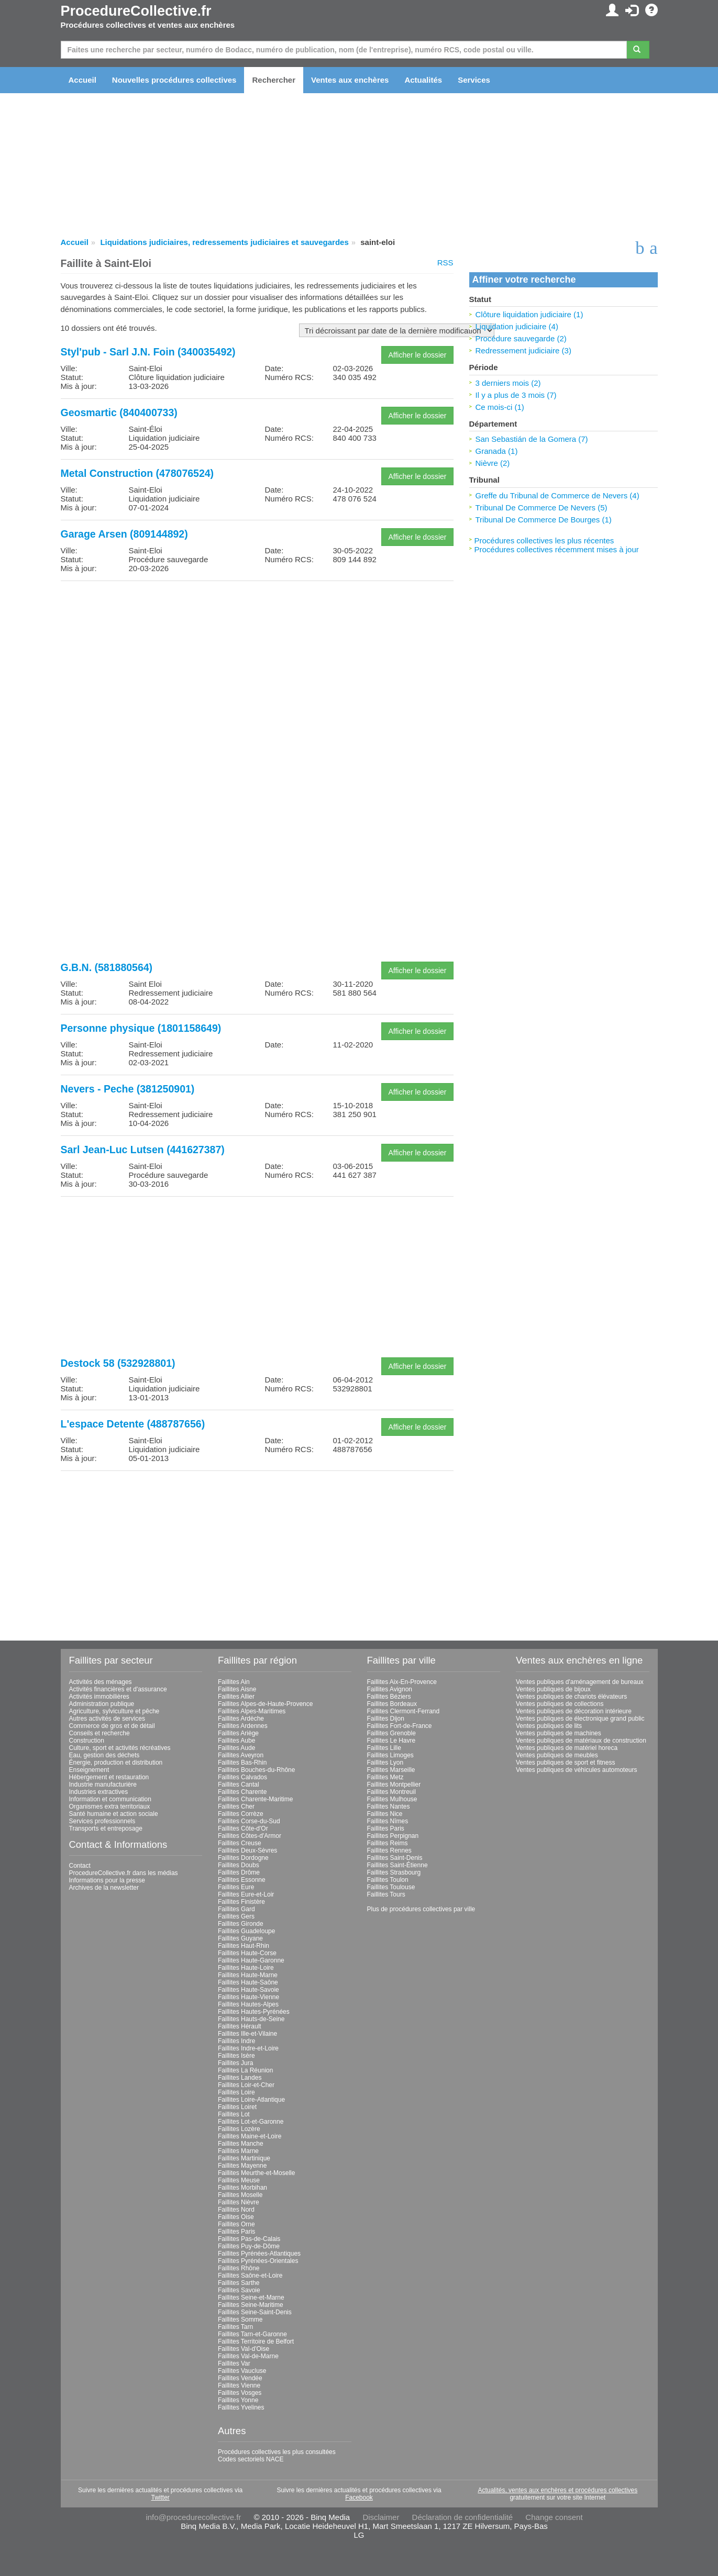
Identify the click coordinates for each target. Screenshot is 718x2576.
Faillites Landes (239, 2077)
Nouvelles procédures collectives (174, 79)
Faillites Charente (242, 1792)
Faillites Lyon (385, 1762)
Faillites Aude (236, 1748)
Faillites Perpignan (393, 1835)
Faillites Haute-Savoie (248, 1989)
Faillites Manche (240, 2143)
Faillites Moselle (240, 2195)
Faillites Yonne (238, 2400)
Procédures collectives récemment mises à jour (556, 549)
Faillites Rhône (238, 2268)
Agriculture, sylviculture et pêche (114, 1711)
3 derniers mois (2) (508, 382)
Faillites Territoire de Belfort (256, 2341)
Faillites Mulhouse (392, 1799)
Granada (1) (497, 451)
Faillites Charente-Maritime (255, 1799)
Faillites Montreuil (391, 1792)
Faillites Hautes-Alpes (248, 2004)
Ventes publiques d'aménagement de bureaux (580, 1682)
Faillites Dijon (385, 1718)
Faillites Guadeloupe (246, 1931)
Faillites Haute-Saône (248, 1982)
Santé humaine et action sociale (113, 1813)
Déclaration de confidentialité (462, 2517)
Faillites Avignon (390, 1689)
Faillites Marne (238, 2151)
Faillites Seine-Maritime (250, 2305)
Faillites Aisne (237, 1689)
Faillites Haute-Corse (247, 1953)
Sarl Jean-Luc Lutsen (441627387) (143, 1149)
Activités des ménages (100, 1682)
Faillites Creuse (239, 1843)
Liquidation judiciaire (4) (517, 326)
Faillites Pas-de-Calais (249, 2239)
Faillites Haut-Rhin (243, 1945)
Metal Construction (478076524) (137, 473)
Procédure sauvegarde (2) (521, 338)
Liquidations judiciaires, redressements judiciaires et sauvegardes (224, 242)
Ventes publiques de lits (549, 1726)
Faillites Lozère (239, 2129)
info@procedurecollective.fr (193, 2517)
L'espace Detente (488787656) (133, 1424)
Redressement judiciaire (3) (523, 350)
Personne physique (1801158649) (141, 1028)
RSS (445, 262)
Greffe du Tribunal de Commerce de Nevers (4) (557, 495)
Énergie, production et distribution (116, 1762)
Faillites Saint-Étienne (397, 1865)
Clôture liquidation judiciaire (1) (529, 314)
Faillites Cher (236, 1806)
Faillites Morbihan (242, 2187)
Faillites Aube (236, 1740)
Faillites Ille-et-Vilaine (247, 2033)
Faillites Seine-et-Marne (251, 2297)
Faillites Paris (236, 2231)
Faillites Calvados (242, 1777)
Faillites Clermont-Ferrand (403, 1711)
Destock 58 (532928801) (118, 1363)
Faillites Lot (234, 2114)
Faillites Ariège (238, 1733)
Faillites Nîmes (387, 1821)
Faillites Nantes (388, 1806)
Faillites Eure (236, 1887)
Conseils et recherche (99, 1733)
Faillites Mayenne (242, 2165)
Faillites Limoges (390, 1755)
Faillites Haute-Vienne (248, 1997)
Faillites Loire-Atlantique (251, 2099)
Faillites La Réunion (245, 2070)
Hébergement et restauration (109, 1777)
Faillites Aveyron (240, 1755)
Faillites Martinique (244, 2158)
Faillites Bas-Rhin (242, 1762)
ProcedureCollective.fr (136, 11)
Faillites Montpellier (394, 1784)
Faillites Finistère (241, 1901)
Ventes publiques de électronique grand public (580, 1718)
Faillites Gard (236, 1909)
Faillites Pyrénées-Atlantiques (259, 2253)
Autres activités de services (107, 1718)
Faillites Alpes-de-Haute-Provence (265, 1704)
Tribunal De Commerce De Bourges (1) (544, 519)
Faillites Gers (236, 1916)
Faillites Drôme (239, 1872)
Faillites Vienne (239, 2385)
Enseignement (89, 1770)
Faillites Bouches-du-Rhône (256, 1770)
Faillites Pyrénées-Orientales (258, 2261)
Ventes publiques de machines (558, 1733)
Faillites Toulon (387, 1879)
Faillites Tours (386, 1894)
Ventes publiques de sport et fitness (565, 1762)
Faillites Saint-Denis (395, 1857)
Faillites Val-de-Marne (248, 2356)
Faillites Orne (236, 2224)
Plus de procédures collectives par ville (421, 1909)
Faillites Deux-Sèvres (247, 1850)
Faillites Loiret (237, 2107)
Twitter (160, 2497)
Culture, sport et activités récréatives (120, 1748)
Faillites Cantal (238, 1784)
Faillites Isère (236, 2055)
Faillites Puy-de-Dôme (249, 2246)
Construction (86, 1740)
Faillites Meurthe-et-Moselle (256, 2173)
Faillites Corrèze (240, 1813)
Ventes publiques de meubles (557, 1755)
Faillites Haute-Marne (248, 1975)
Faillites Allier (236, 1696)
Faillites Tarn (235, 2326)
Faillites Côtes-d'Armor (249, 1835)
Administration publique (102, 1704)
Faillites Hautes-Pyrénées (254, 2011)
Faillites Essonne (242, 1879)
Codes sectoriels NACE (250, 2459)
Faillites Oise (236, 2217)
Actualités (423, 79)
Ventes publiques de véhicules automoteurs (576, 1770)
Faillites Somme (240, 2319)
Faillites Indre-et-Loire (248, 2048)
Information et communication (110, 1799)
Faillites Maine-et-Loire (249, 2136)
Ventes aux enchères (350, 79)
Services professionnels (102, 1821)
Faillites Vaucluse (242, 2370)
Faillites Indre (236, 2041)
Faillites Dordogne (243, 1857)
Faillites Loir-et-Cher (246, 2085)
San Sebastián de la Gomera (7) (532, 438)
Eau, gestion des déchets (104, 1755)
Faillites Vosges (239, 2392)
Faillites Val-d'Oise (243, 2348)
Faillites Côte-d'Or (243, 1828)
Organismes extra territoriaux (109, 1806)
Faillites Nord (236, 2209)
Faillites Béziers (389, 1696)
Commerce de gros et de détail (112, 1726)
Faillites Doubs (238, 1865)
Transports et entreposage (105, 1828)
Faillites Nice (385, 1813)
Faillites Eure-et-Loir (246, 1894)
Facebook (359, 2497)
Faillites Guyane (240, 1938)
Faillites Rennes (389, 1850)
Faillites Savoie (239, 2290)
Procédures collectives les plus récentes (544, 540)
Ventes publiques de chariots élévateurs (571, 1696)
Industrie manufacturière (103, 1784)
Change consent (553, 2517)
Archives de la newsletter (104, 1887)
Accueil (82, 79)
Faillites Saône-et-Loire (250, 2275)
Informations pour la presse (107, 1880)
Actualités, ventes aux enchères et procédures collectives (557, 2490)
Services (474, 79)
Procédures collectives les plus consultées (277, 2452)
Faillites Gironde (240, 1923)
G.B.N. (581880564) (107, 967)
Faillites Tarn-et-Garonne (252, 2334)
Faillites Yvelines (241, 2407)
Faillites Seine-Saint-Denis (255, 2312)
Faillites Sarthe (238, 2283)
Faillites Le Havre (391, 1740)
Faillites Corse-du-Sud (249, 1821)
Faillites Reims (387, 1843)
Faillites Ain (234, 1682)
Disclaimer (380, 2517)
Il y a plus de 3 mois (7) (516, 395)
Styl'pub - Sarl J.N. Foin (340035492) (148, 352)
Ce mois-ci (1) (500, 407)
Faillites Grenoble (391, 1733)
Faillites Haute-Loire (246, 1967)
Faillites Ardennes (243, 1726)
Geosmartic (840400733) (119, 412)
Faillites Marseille (391, 1770)
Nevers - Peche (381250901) (128, 1089)
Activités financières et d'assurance (118, 1689)
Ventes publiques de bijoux (553, 1689)
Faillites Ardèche (241, 1718)
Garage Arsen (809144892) (124, 534)
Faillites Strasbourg (394, 1872)
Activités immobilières (99, 1696)
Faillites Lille (384, 1748)
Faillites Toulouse (391, 1887)
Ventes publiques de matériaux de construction (581, 1740)
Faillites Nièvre (238, 2202)
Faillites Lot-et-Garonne (250, 2121)
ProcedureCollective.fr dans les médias (123, 1873)
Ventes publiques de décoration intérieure (574, 1711)
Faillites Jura (235, 2063)
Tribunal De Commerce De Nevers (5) (541, 507)
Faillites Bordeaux (392, 1704)
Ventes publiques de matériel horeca (566, 1748)
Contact (80, 1865)
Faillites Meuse (239, 2180)
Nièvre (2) (493, 463)
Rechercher (273, 79)
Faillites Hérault (239, 2026)
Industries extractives (98, 1792)
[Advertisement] (257, 662)
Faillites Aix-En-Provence (402, 1682)
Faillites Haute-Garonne (251, 1960)
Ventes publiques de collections (559, 1704)
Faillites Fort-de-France (399, 1726)
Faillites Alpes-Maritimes (251, 1711)
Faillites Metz (385, 1777)
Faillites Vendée (240, 2378)
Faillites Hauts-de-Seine (251, 2019)
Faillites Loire (236, 2092)
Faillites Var (234, 2363)
